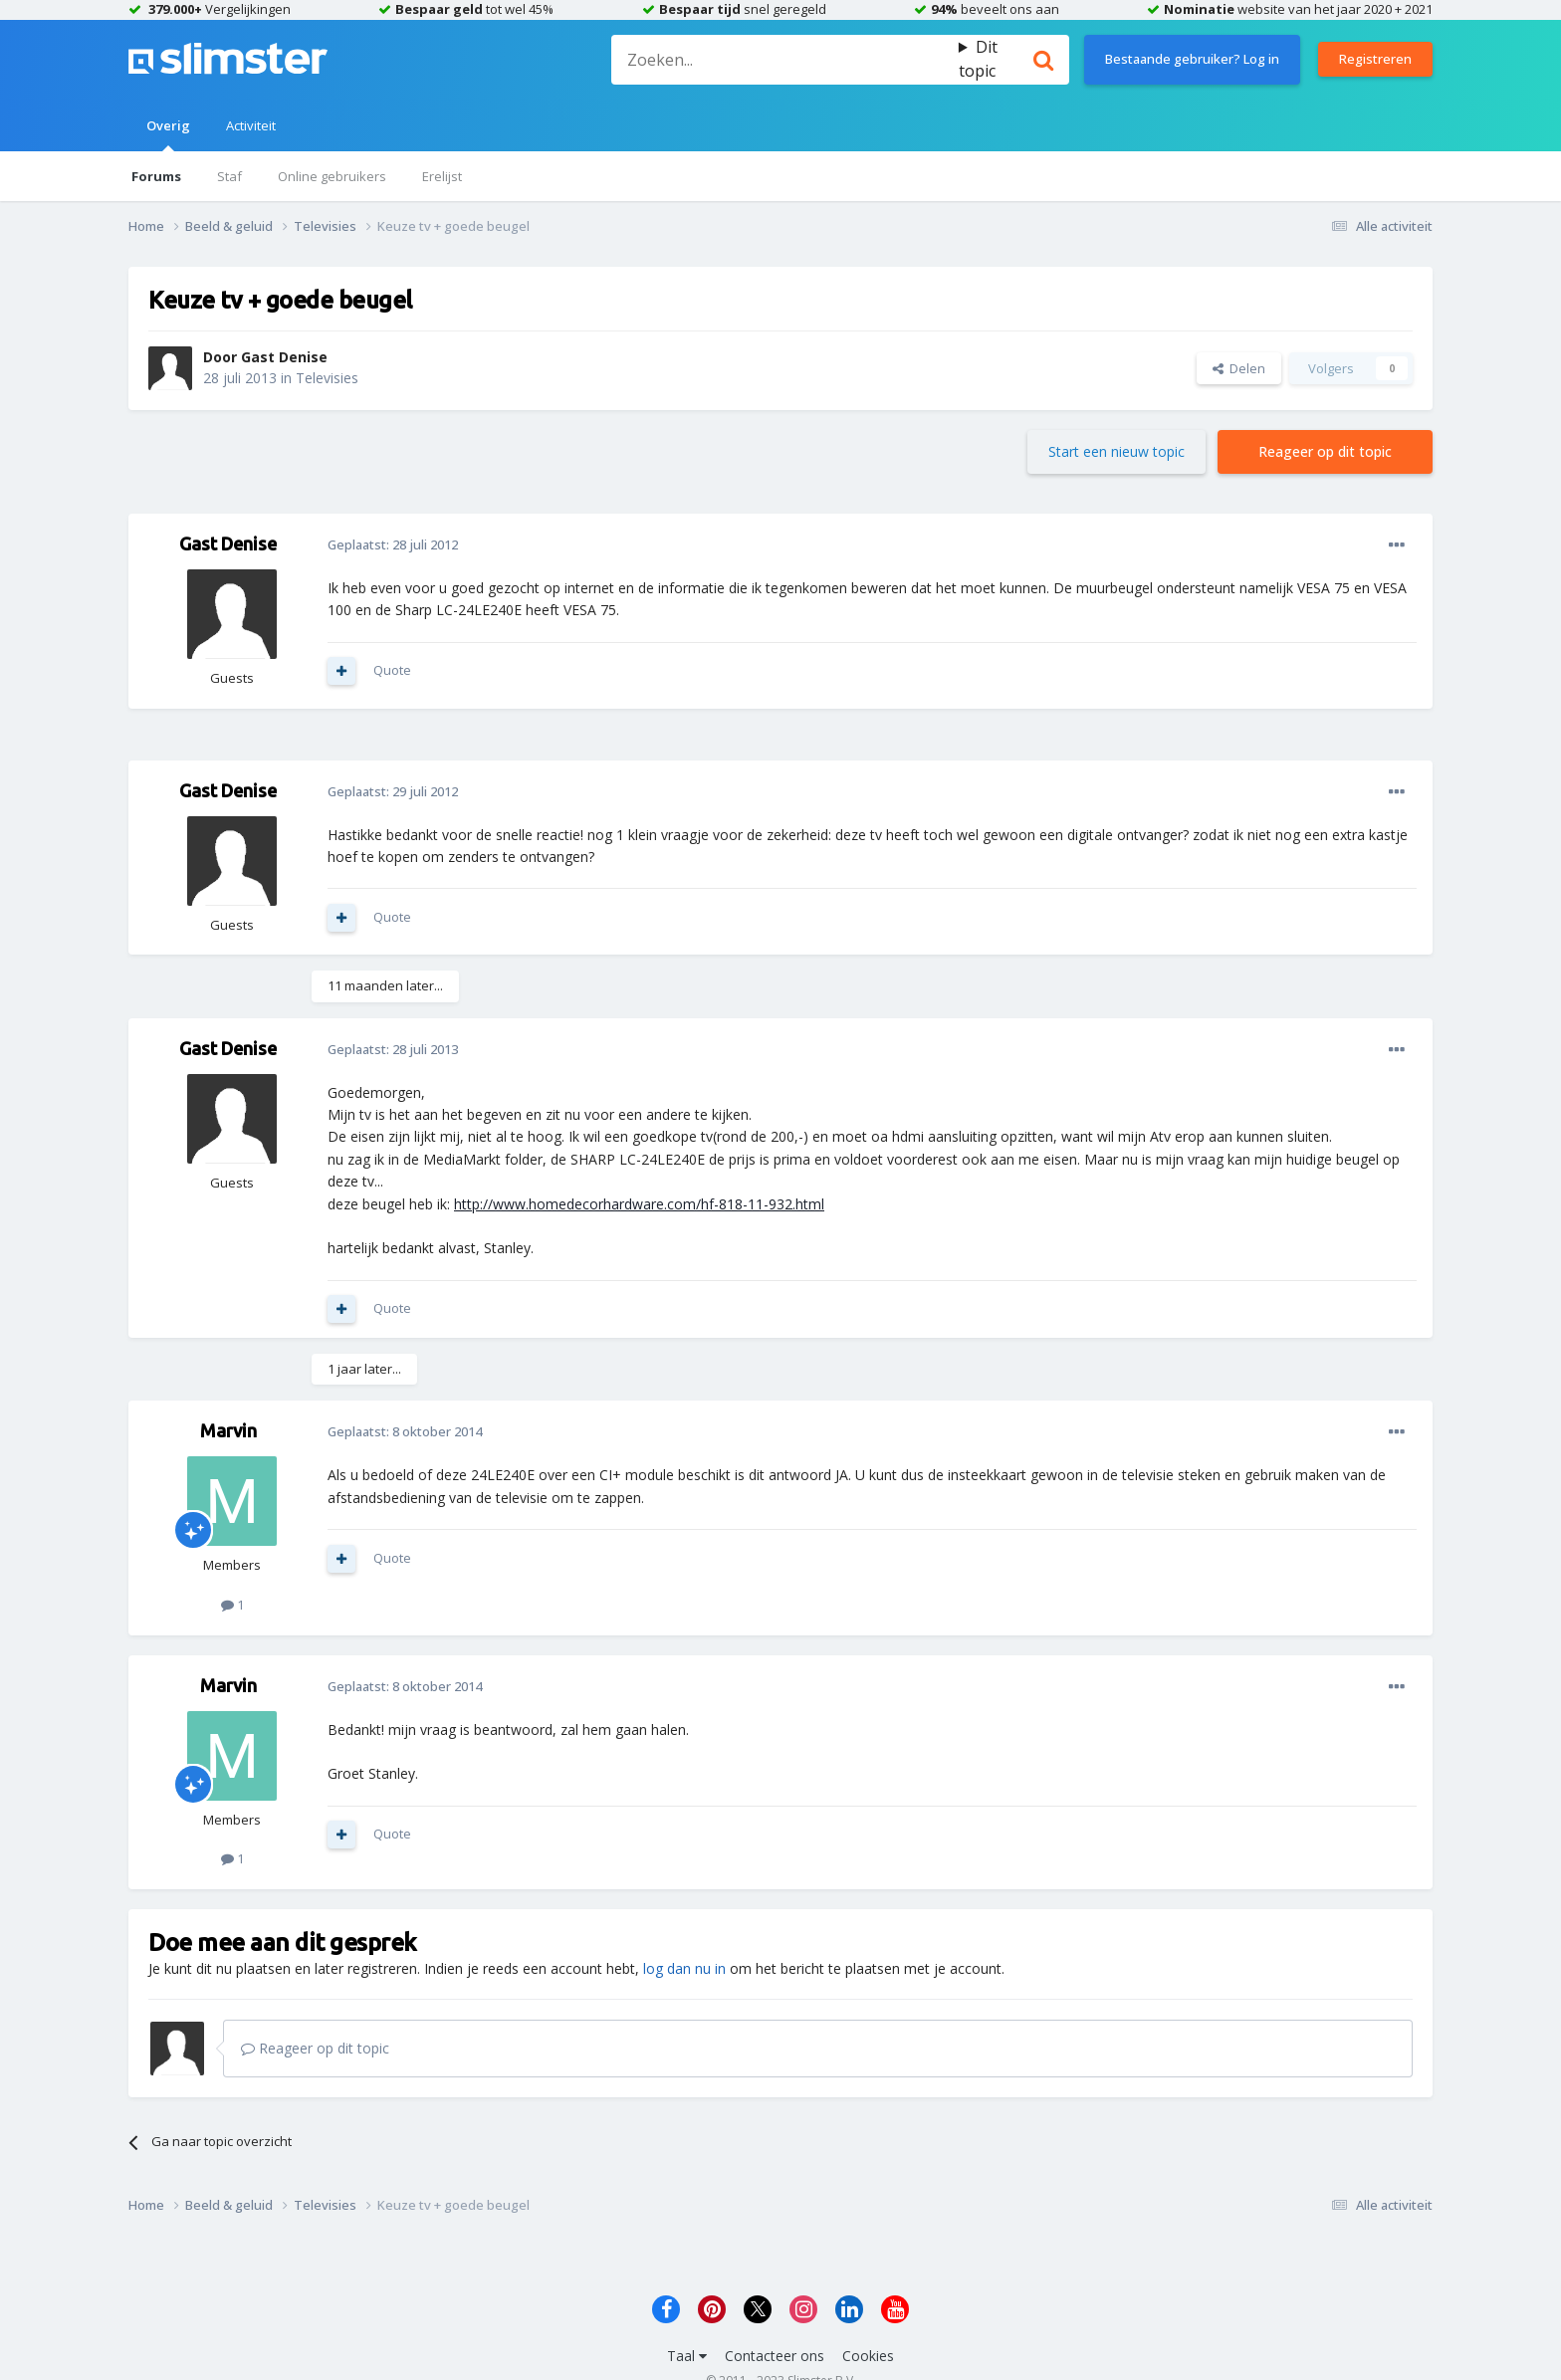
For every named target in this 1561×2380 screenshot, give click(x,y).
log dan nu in (684, 1968)
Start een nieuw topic (1116, 451)
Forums (156, 176)
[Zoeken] (784, 60)
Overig (168, 133)
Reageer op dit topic (1325, 451)
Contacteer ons (774, 2355)
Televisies (327, 377)
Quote (392, 670)
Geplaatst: (393, 544)
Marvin (228, 1430)
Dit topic (978, 59)
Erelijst (442, 176)
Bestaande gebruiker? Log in (1192, 59)
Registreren (1375, 59)
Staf (229, 176)
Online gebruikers (332, 176)
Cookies (868, 2355)
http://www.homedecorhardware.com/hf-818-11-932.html (639, 1203)
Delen (1239, 368)
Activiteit (251, 125)
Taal (687, 2355)
